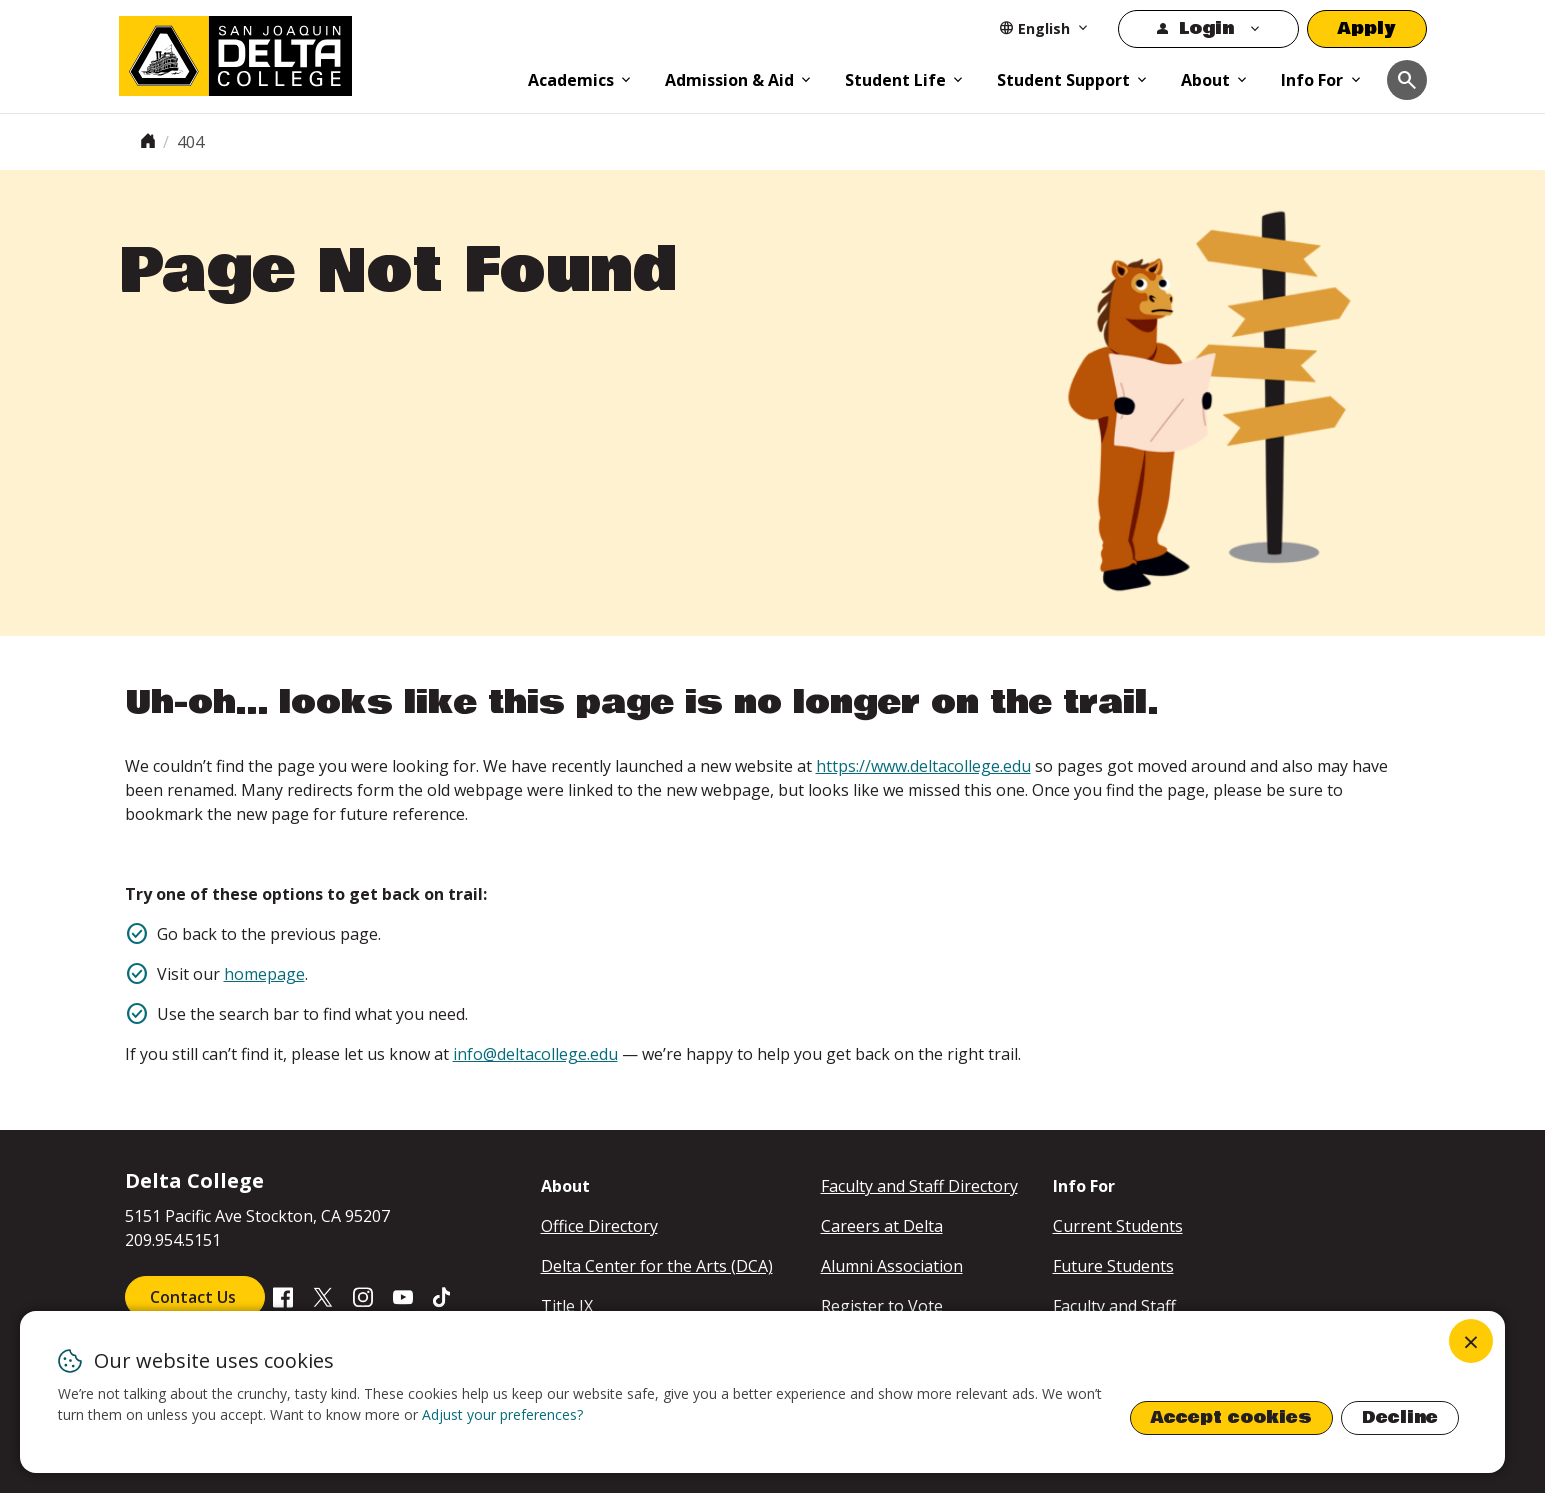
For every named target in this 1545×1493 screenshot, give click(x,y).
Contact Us (195, 1297)
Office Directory (599, 1226)
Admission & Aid (729, 80)
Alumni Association (892, 1266)
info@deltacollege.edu (535, 1054)
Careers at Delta (882, 1226)
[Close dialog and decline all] (1471, 1341)
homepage (264, 974)
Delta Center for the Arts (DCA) (657, 1266)
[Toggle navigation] (1407, 80)
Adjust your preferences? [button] (502, 1414)
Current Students (1118, 1226)
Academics (571, 80)
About (1205, 80)
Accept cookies (1231, 1417)
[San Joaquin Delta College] (314, 52)
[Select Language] (1044, 28)
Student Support (1063, 80)
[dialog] (762, 1392)
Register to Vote (882, 1306)
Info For (1312, 80)
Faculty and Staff (1114, 1306)
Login (1206, 28)
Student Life (895, 80)
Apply (1367, 28)
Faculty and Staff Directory (919, 1186)
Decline (1400, 1417)
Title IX (567, 1306)
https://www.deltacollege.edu (923, 766)
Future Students (1113, 1266)
